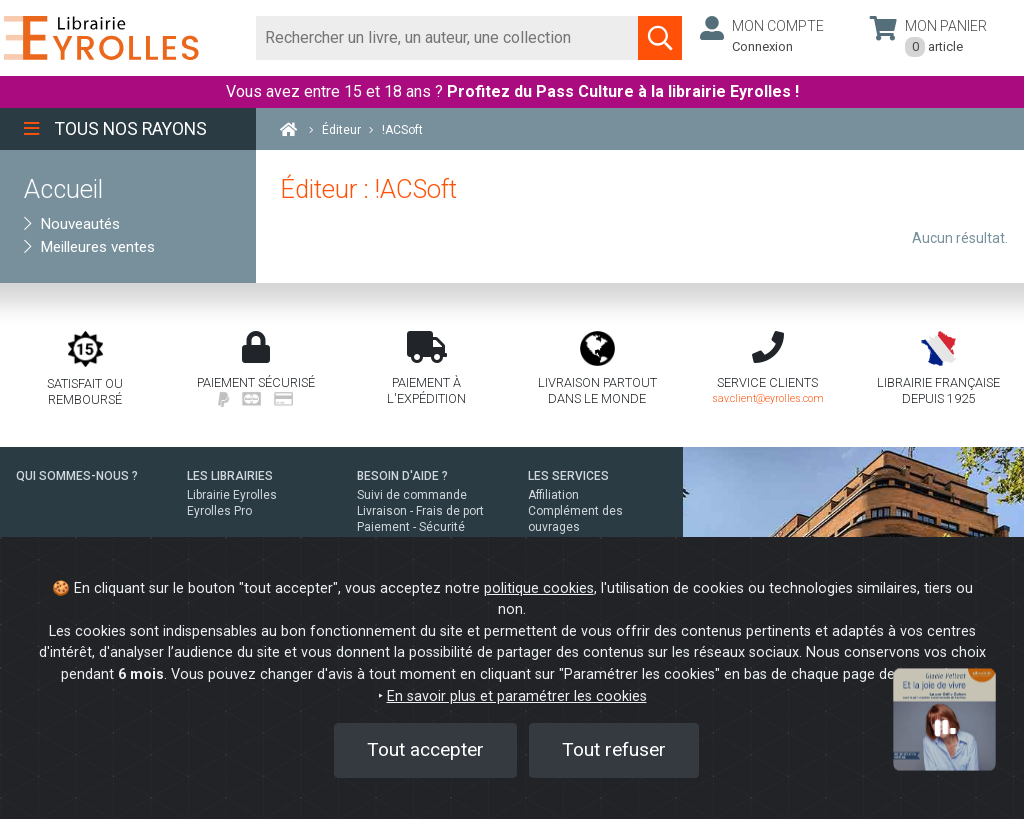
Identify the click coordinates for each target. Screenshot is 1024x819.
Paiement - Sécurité (411, 527)
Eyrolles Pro (219, 511)
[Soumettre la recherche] (660, 38)
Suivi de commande (412, 495)
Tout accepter (425, 749)
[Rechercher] (447, 38)
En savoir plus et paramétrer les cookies (517, 696)
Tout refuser (614, 749)
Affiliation (553, 495)
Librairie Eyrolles (232, 495)
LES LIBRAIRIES (230, 476)
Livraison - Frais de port (420, 511)
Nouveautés (72, 224)
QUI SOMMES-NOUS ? (77, 476)
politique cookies (539, 588)
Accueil (63, 189)
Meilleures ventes (89, 247)
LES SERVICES (568, 476)
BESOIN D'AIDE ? (402, 476)
